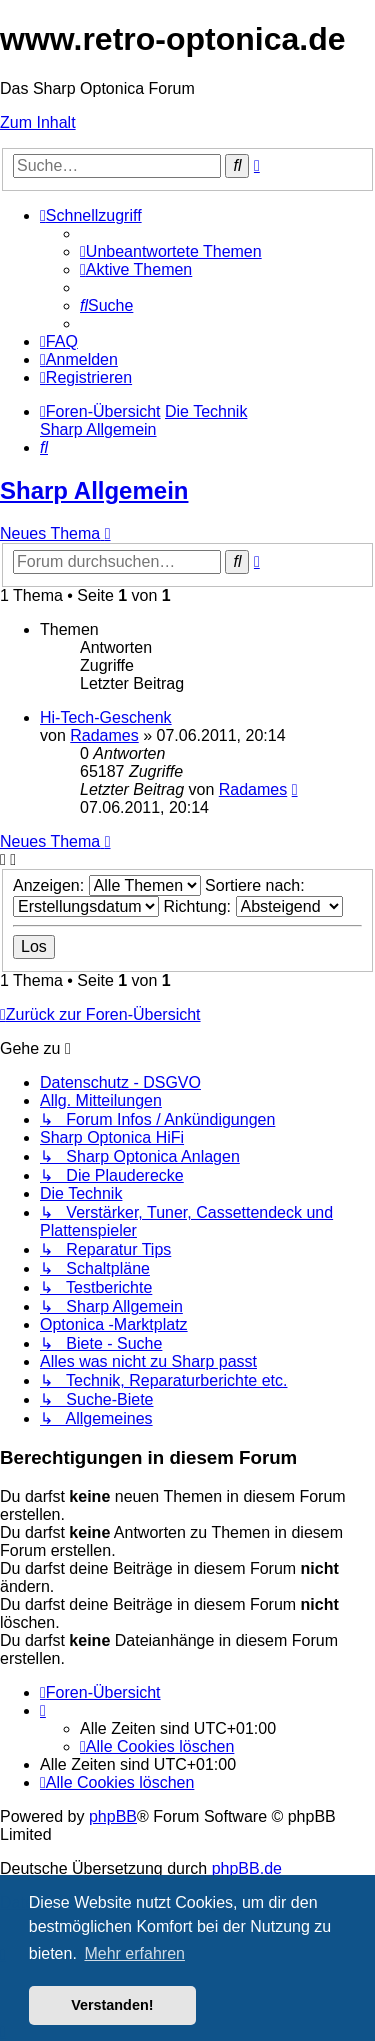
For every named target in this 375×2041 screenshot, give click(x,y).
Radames (104, 735)
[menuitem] (171, 251)
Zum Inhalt (38, 122)
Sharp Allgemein (94, 490)
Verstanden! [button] (112, 2005)
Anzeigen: (107, 885)
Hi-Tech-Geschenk (106, 717)
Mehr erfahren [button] (134, 1953)
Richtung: (252, 906)
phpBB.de (247, 1868)
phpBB (113, 1816)
